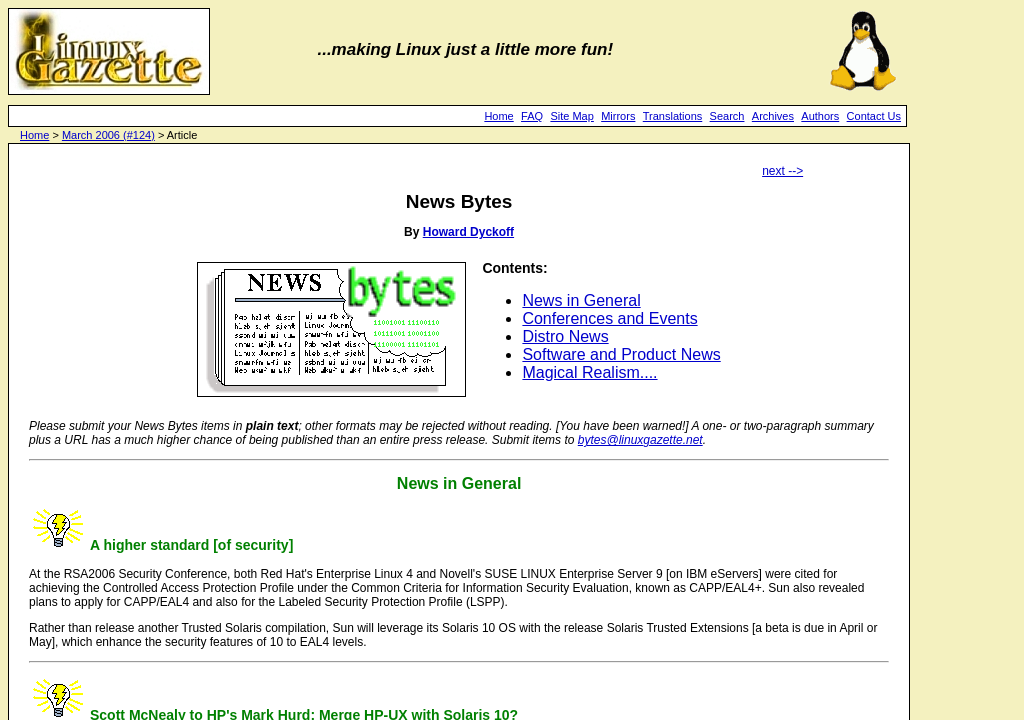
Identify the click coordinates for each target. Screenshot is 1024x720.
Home (498, 116)
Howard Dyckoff (468, 232)
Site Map (571, 116)
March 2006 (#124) (108, 135)
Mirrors (618, 116)
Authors (820, 116)
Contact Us (874, 116)
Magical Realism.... (589, 372)
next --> (782, 171)
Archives (773, 116)
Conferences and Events (609, 318)
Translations (673, 116)
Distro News (565, 336)
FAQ (532, 116)
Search (727, 116)
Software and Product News (621, 354)
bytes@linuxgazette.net (640, 440)
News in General (581, 300)
